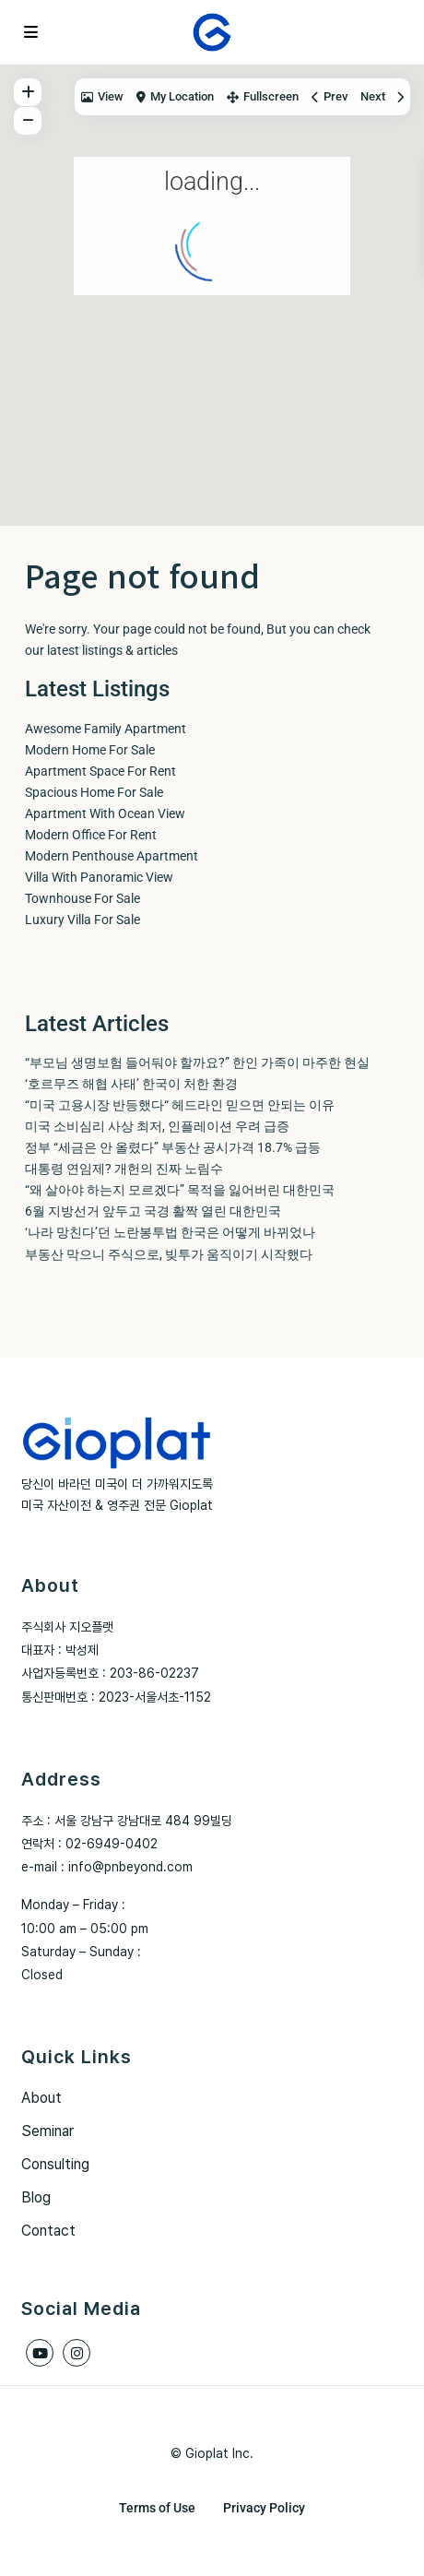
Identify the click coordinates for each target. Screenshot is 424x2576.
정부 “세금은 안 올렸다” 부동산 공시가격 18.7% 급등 (173, 1147)
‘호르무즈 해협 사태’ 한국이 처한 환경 (131, 1083)
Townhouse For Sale (82, 898)
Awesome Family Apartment (105, 728)
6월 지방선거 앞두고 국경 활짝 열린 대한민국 (153, 1211)
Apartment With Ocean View (105, 813)
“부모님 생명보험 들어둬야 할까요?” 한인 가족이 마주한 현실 (197, 1062)
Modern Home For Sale (90, 749)
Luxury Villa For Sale (82, 919)
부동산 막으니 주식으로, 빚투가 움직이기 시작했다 (168, 1254)
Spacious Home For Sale (94, 792)
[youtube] (39, 2353)
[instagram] (76, 2353)
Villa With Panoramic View (99, 877)
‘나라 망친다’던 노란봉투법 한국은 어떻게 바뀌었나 (170, 1232)
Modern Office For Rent (91, 834)
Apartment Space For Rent (100, 771)
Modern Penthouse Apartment (111, 856)
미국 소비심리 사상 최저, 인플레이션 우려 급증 (157, 1126)
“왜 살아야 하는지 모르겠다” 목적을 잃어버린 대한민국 (180, 1189)
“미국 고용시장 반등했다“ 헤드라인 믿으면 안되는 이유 (180, 1105)
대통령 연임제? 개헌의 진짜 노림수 (124, 1168)
